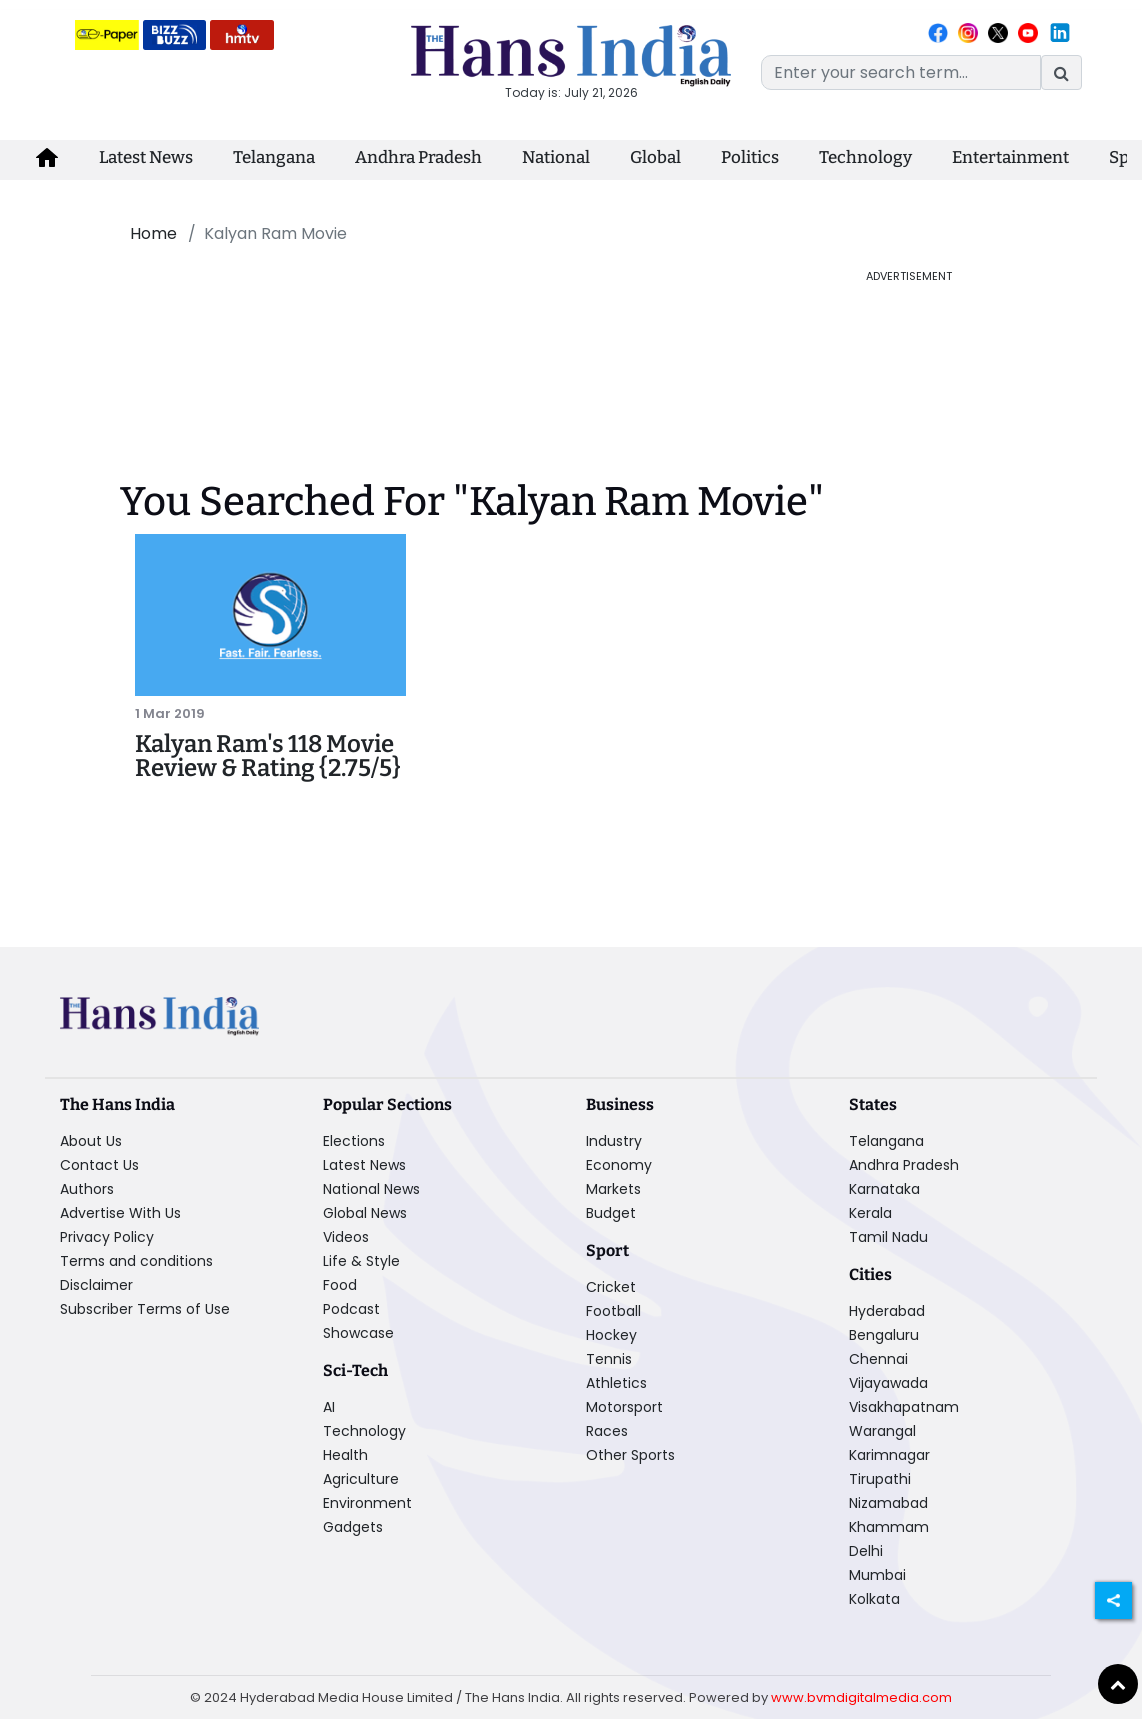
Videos (346, 1237)
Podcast (351, 1309)
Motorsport (624, 1407)
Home (153, 233)
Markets (613, 1189)
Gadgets (353, 1527)
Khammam (889, 1527)
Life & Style (361, 1261)
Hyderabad (887, 1311)
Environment (367, 1503)
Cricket (611, 1287)
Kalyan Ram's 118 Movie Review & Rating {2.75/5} (268, 756)
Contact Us (99, 1165)
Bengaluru (884, 1335)
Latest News (146, 157)
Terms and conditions (136, 1261)
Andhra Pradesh (418, 157)
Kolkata (874, 1599)
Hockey (611, 1335)
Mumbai (877, 1575)
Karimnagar (889, 1455)
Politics (750, 157)
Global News (365, 1213)
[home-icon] (47, 158)
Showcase (358, 1333)
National (556, 157)
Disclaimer (96, 1285)
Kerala (870, 1213)
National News (371, 1189)
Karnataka (884, 1189)
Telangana (274, 157)
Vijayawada (888, 1383)
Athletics (616, 1383)
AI (329, 1407)
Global (655, 157)
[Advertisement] (458, 313)
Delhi (866, 1551)
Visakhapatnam (904, 1407)
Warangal (882, 1431)
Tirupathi (880, 1479)
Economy (619, 1165)
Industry (614, 1141)
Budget (611, 1213)
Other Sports (630, 1455)
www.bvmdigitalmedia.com (861, 1697)
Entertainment (1010, 157)
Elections (354, 1141)
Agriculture (361, 1479)
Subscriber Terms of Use (145, 1309)
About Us (91, 1141)
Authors (87, 1189)
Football (613, 1311)
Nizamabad (888, 1503)
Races (607, 1431)
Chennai (878, 1359)
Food (340, 1285)
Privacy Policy (107, 1237)
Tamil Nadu (888, 1237)
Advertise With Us (120, 1213)
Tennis (609, 1359)
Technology (865, 157)
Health (345, 1455)
